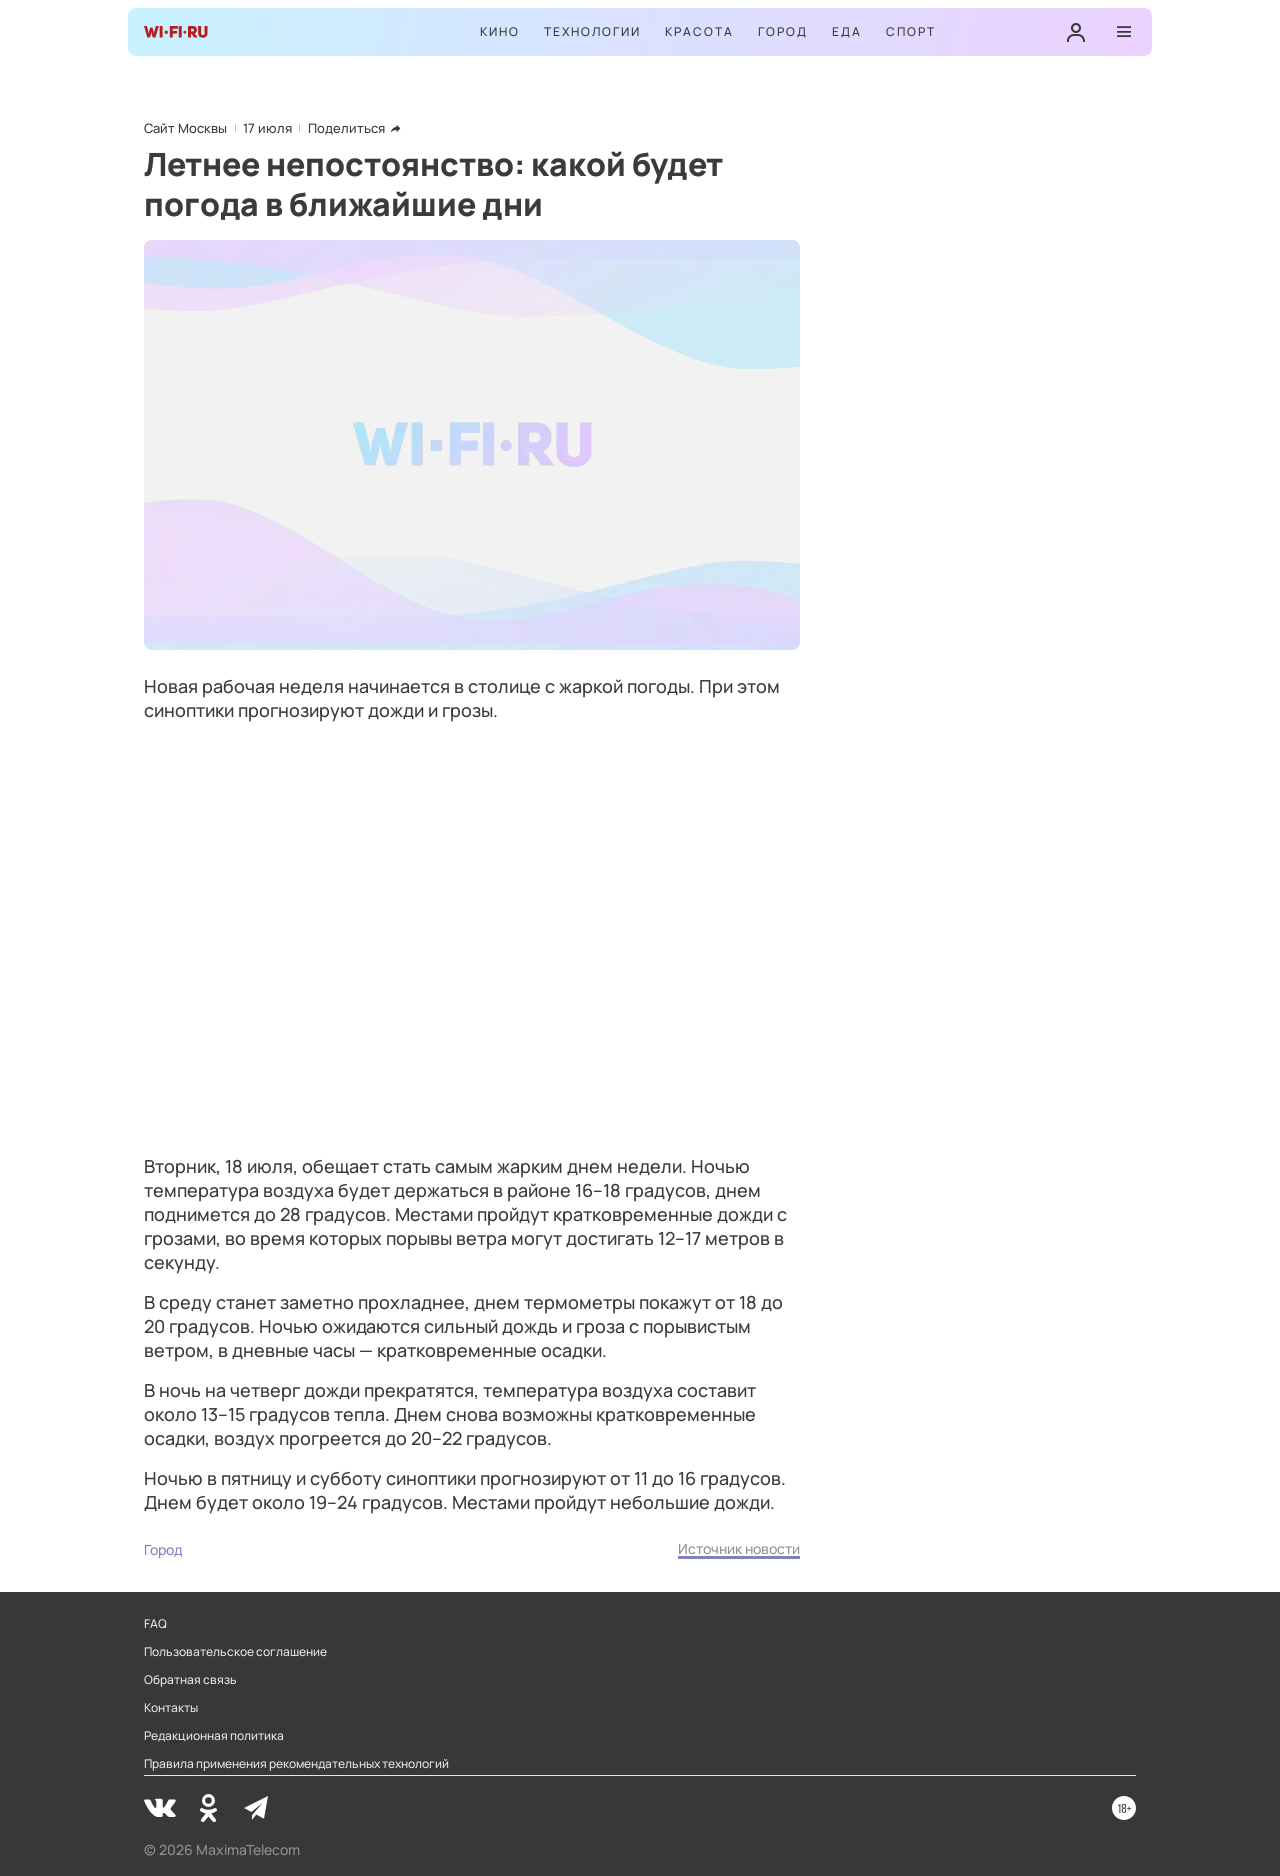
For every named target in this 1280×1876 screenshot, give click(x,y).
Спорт (911, 31)
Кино (500, 31)
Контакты (171, 1708)
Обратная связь (190, 1680)
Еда (847, 31)
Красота (699, 31)
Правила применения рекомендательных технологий (296, 1764)
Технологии (592, 31)
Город (783, 31)
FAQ (155, 1624)
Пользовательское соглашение (235, 1652)
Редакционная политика (214, 1736)
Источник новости (739, 1548)
